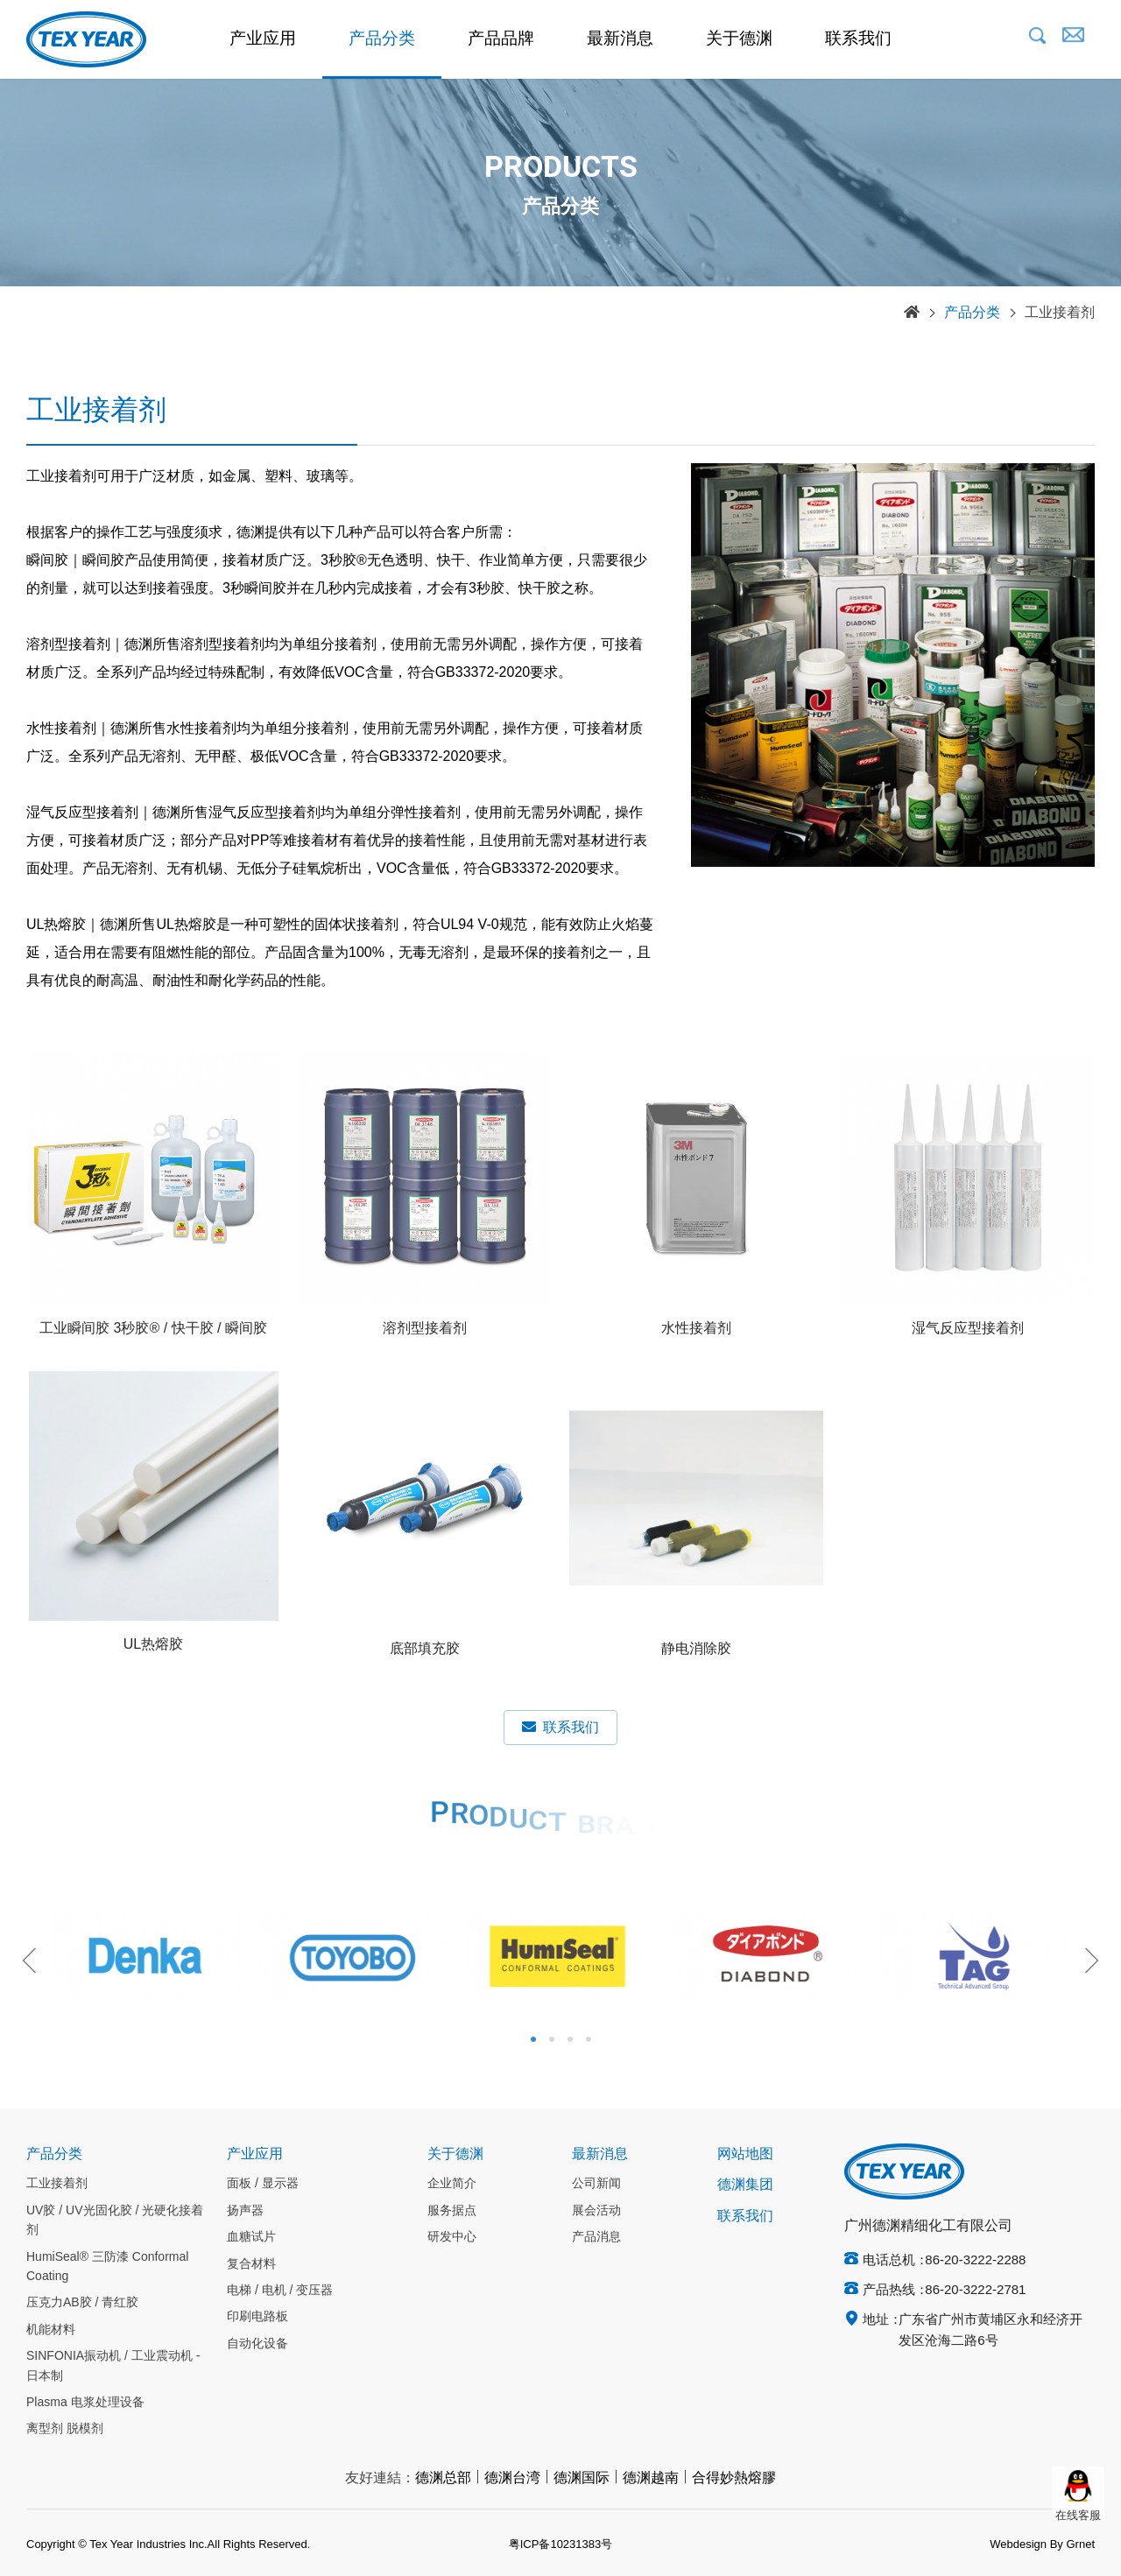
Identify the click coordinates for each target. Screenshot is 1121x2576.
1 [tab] (533, 2039)
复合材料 (251, 2264)
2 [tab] (551, 2039)
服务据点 (451, 2211)
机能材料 (50, 2330)
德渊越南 (651, 2478)
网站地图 (745, 2154)
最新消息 (620, 39)
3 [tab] (570, 2039)
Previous (35, 1959)
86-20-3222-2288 (975, 2261)
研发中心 (451, 2237)
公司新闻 (596, 2184)
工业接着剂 (1060, 313)
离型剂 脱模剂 (64, 2429)
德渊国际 (581, 2478)
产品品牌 (501, 39)
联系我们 (858, 39)
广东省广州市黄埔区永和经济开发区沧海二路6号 (990, 2330)
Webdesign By (1026, 2544)
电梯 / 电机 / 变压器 (280, 2290)
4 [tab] (588, 2039)
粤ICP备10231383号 (561, 2544)
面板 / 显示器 (263, 2184)
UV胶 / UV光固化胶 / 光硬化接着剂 (114, 2220)
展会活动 (596, 2211)
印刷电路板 (257, 2317)
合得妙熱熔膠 (734, 2478)
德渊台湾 (512, 2478)
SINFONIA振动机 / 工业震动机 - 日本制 (113, 2366)
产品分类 (382, 39)
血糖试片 (251, 2237)
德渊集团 (745, 2185)
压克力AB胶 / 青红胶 (82, 2303)
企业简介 (451, 2184)
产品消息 (596, 2237)
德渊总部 (443, 2478)
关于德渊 (739, 39)
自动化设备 (257, 2344)
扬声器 (245, 2211)
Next (1086, 1959)
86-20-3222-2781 (975, 2291)
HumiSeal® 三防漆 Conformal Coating (107, 2267)
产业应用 (262, 39)
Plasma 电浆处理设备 (85, 2403)
